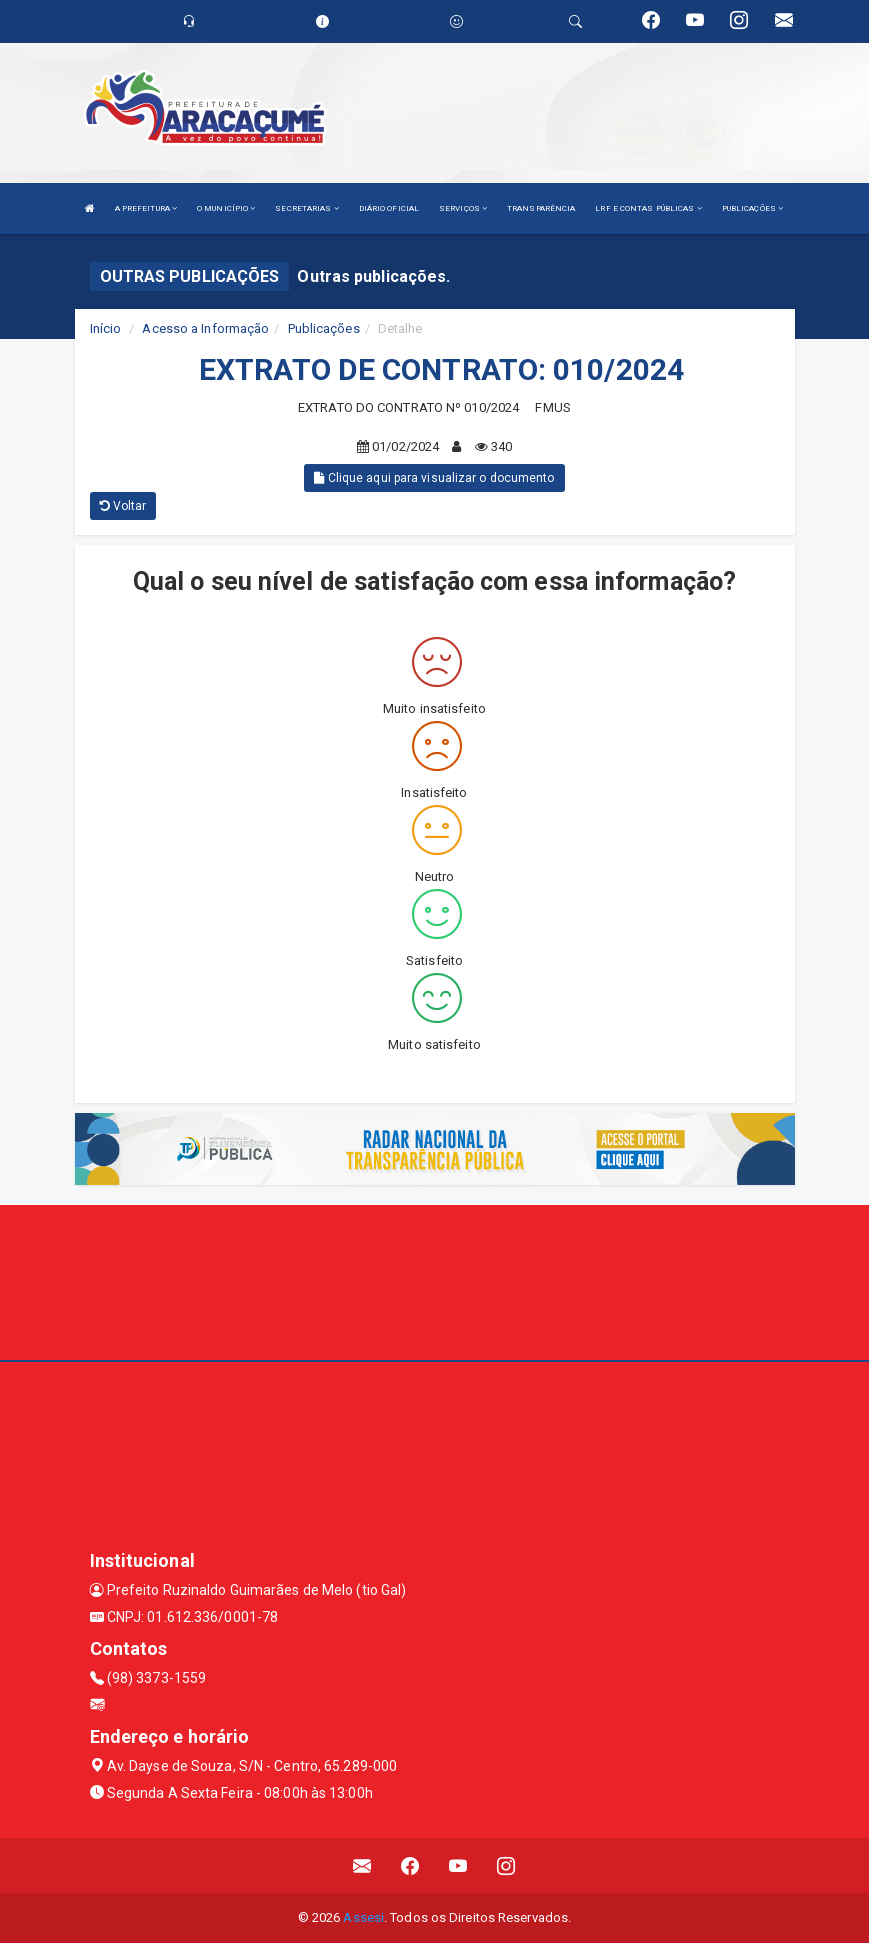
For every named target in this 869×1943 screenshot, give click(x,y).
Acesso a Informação (205, 328)
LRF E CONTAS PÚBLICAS (648, 208)
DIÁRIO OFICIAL (389, 208)
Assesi (363, 1917)
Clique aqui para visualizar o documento (434, 478)
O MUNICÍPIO (226, 208)
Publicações (324, 328)
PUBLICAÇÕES (752, 208)
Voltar (123, 506)
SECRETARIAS (306, 208)
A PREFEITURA (146, 208)
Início (106, 328)
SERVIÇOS (463, 208)
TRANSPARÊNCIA (541, 208)
